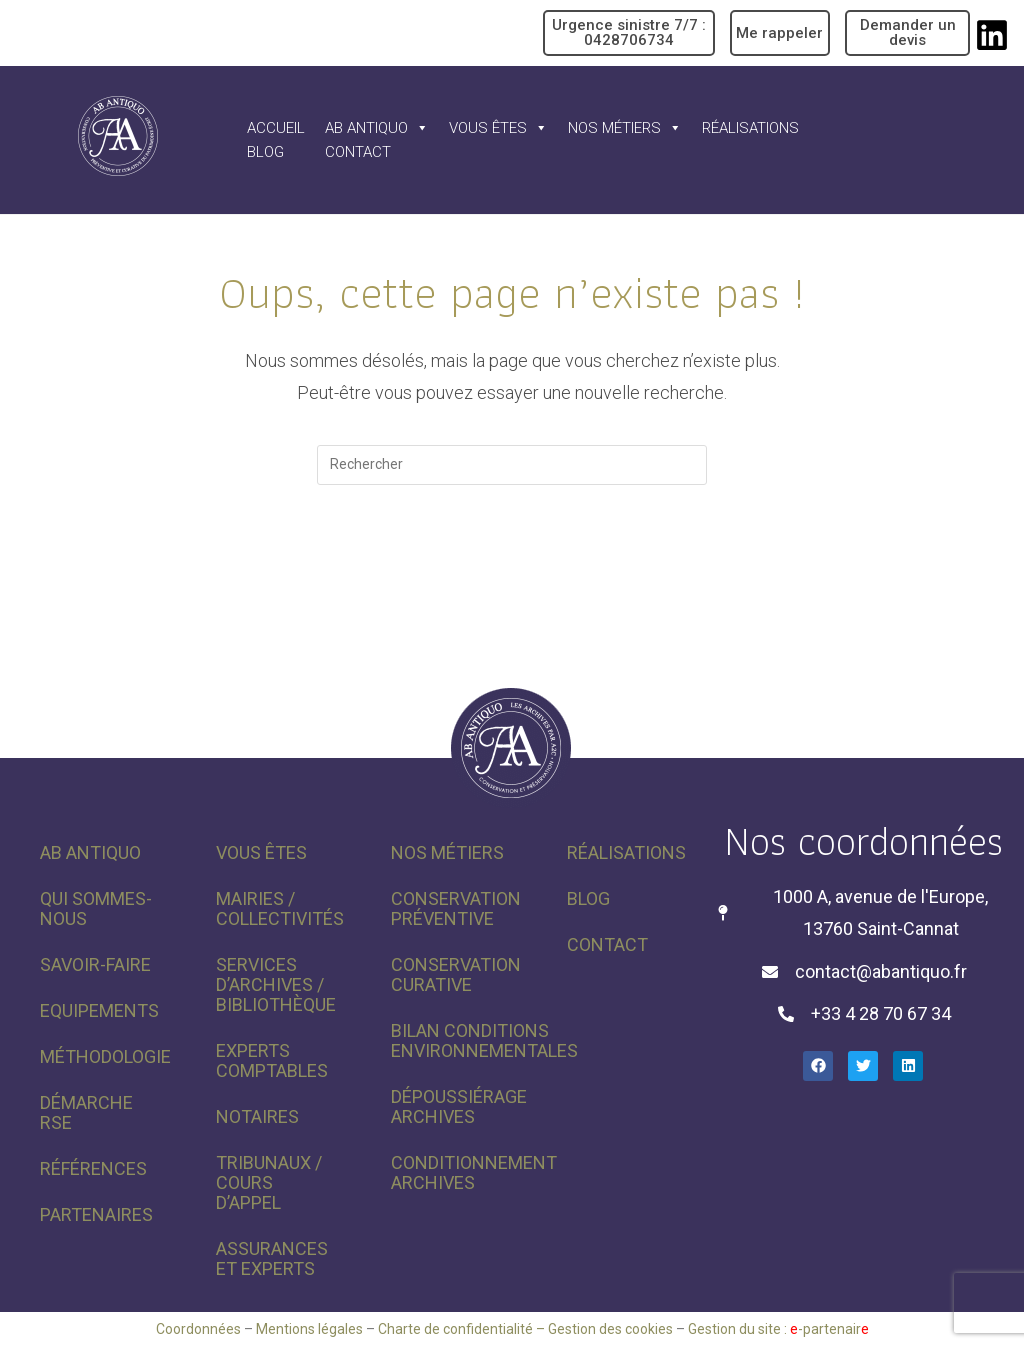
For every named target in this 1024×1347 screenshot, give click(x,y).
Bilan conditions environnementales (459, 1040)
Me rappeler (779, 33)
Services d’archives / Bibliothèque (276, 984)
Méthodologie (105, 1056)
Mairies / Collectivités (280, 908)
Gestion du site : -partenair (778, 1329)
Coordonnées (198, 1329)
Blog (265, 152)
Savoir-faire (95, 964)
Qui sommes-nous (96, 908)
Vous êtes (498, 128)
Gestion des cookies (610, 1329)
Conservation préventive (456, 908)
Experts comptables (272, 1060)
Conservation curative (456, 974)
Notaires (257, 1116)
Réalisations (750, 128)
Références (93, 1168)
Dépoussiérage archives (459, 1106)
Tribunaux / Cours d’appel (269, 1182)
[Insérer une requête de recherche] (512, 465)
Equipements (99, 1010)
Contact (358, 152)
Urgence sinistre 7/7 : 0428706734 (629, 32)
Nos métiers (625, 128)
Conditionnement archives (459, 1172)
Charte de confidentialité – (463, 1329)
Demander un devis (908, 32)
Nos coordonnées (863, 840)
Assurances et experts (272, 1258)
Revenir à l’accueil (512, 566)
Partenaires (96, 1214)
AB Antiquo (377, 128)
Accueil (276, 128)
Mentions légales (309, 1329)
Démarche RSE (86, 1112)
